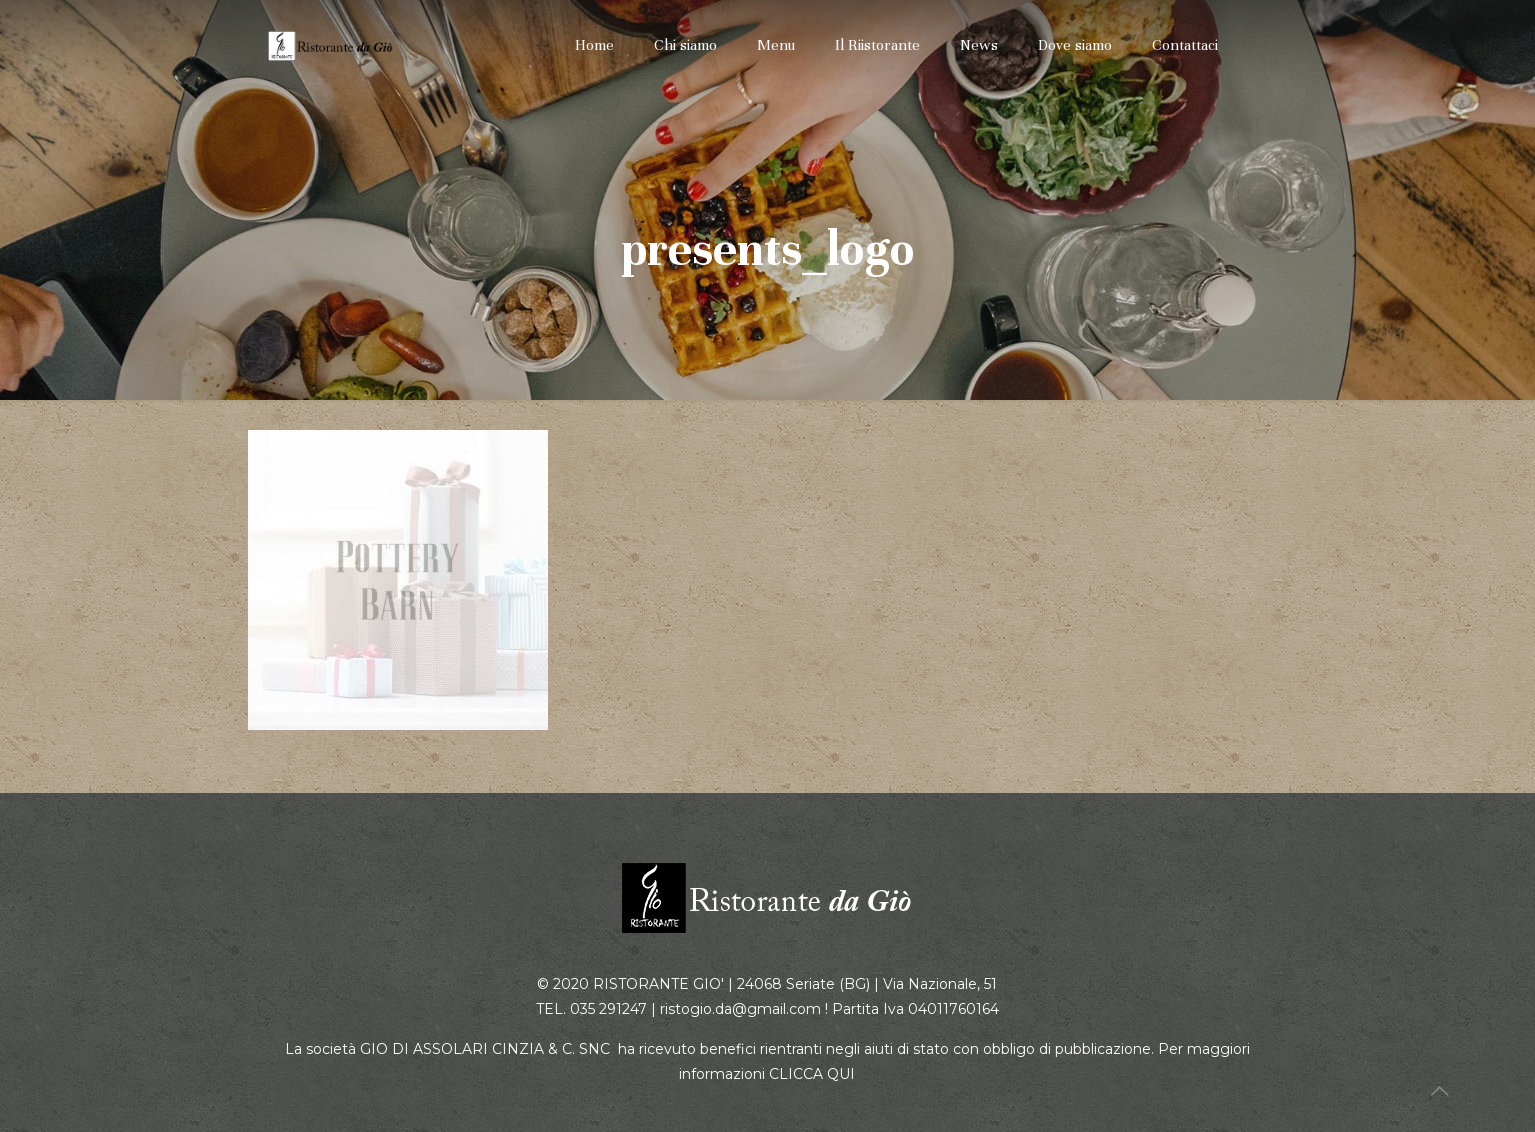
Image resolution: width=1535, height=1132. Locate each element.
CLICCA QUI (812, 1074)
